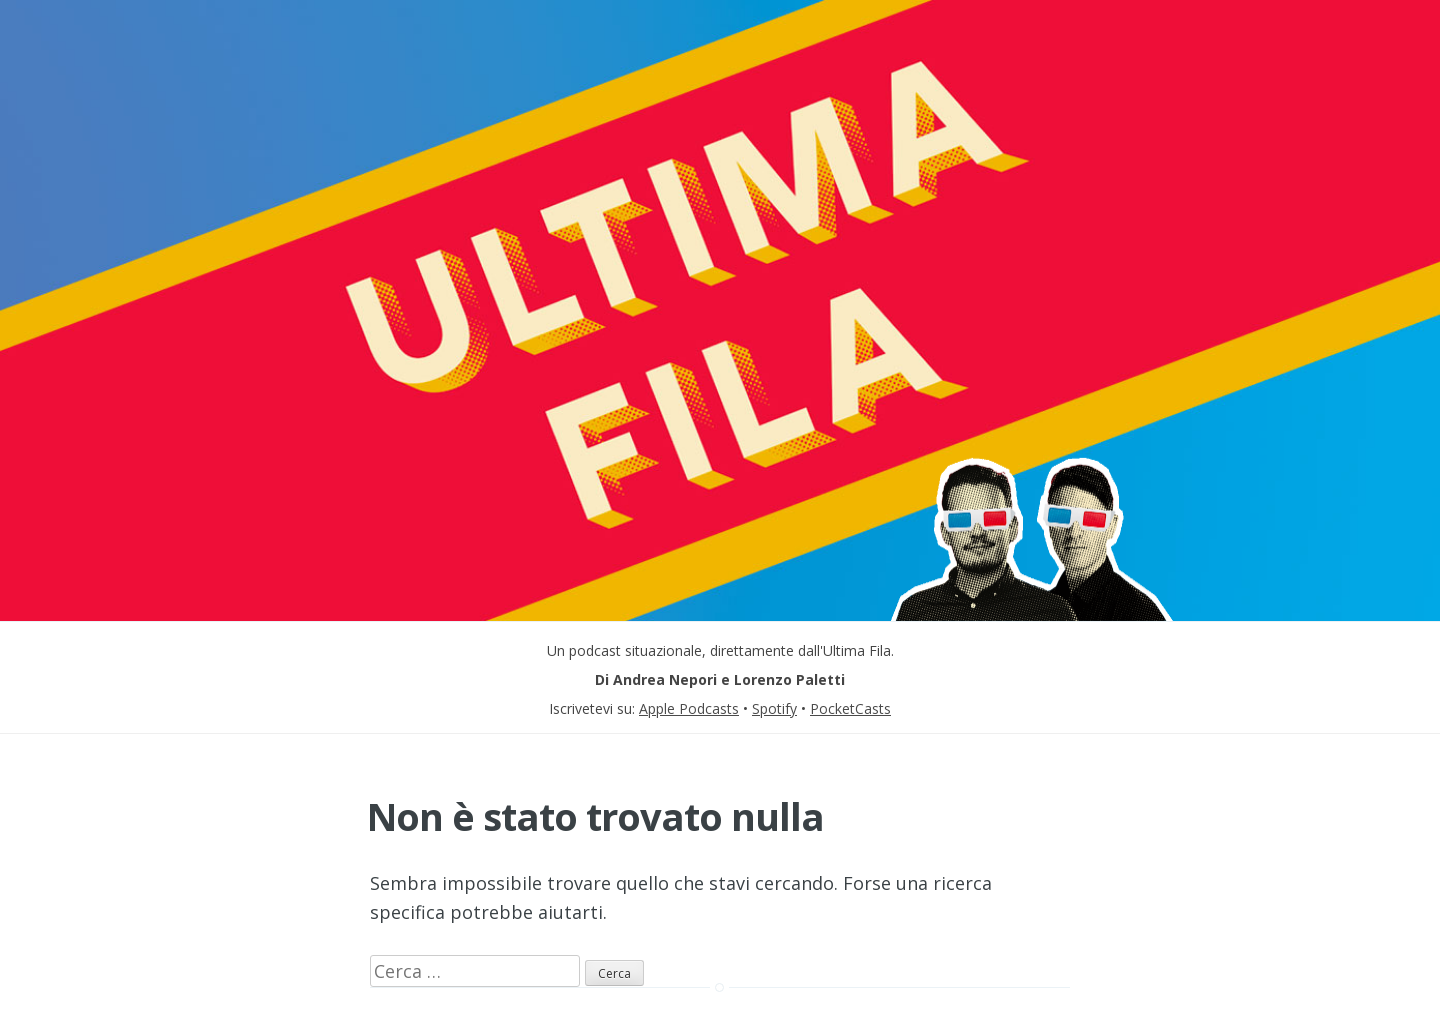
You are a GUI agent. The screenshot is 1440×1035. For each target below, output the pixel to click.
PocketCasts (850, 708)
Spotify (774, 708)
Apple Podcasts (689, 708)
